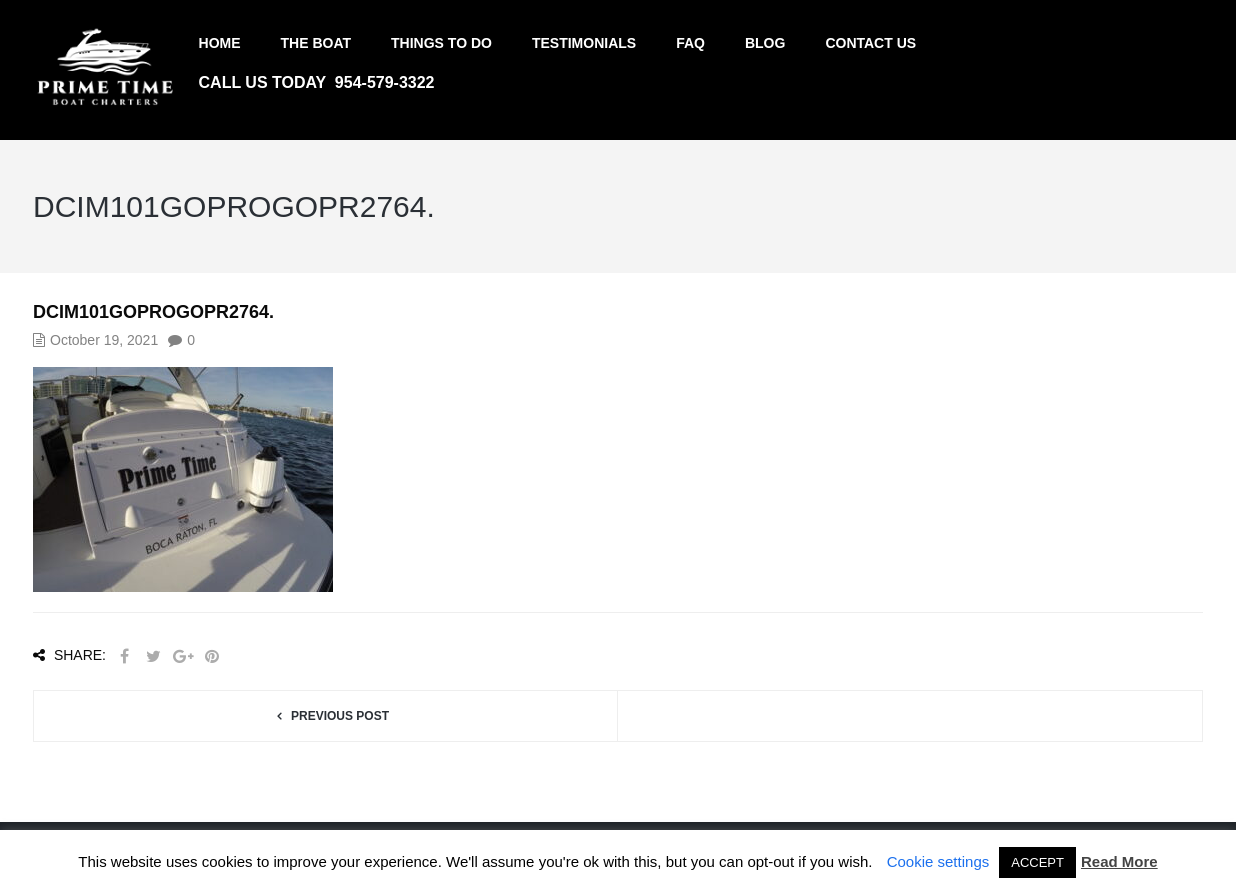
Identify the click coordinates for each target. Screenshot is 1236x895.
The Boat (316, 43)
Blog (765, 43)
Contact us (870, 43)
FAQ (690, 43)
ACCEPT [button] (1037, 862)
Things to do (441, 43)
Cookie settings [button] (938, 861)
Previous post (340, 716)
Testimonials (584, 43)
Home (220, 43)
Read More (1119, 861)
